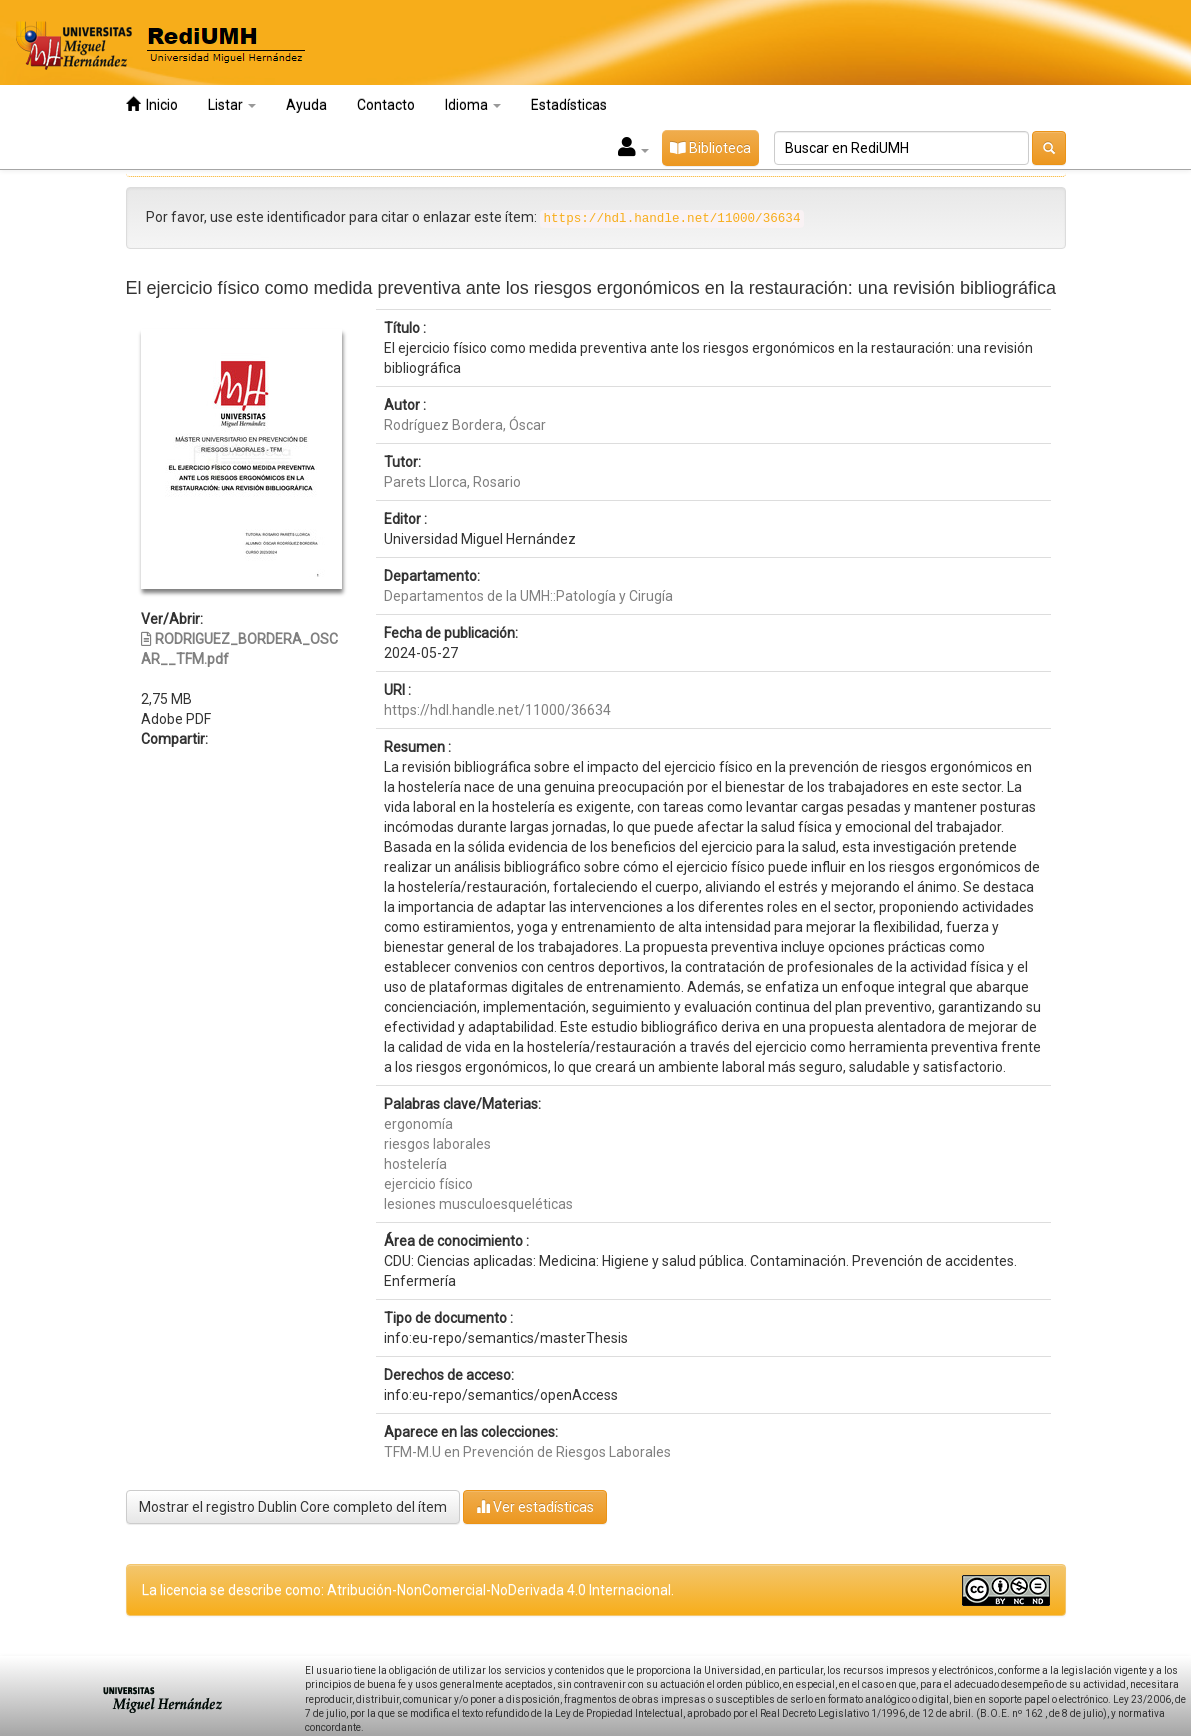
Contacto (386, 105)
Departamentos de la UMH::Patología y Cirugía (528, 596)
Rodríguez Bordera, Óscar (465, 425)
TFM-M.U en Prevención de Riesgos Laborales (527, 1452)
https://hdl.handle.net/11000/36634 (497, 710)
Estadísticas (569, 105)
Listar (232, 105)
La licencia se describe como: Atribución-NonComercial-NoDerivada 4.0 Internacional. (408, 1590)
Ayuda (306, 105)
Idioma (473, 105)
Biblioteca (710, 148)
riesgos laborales (437, 1144)
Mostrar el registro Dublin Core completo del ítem (293, 1507)
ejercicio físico (428, 1184)
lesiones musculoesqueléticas (478, 1204)
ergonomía (418, 1124)
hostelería (415, 1164)
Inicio (152, 104)
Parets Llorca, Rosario (452, 482)
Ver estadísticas (535, 1506)
